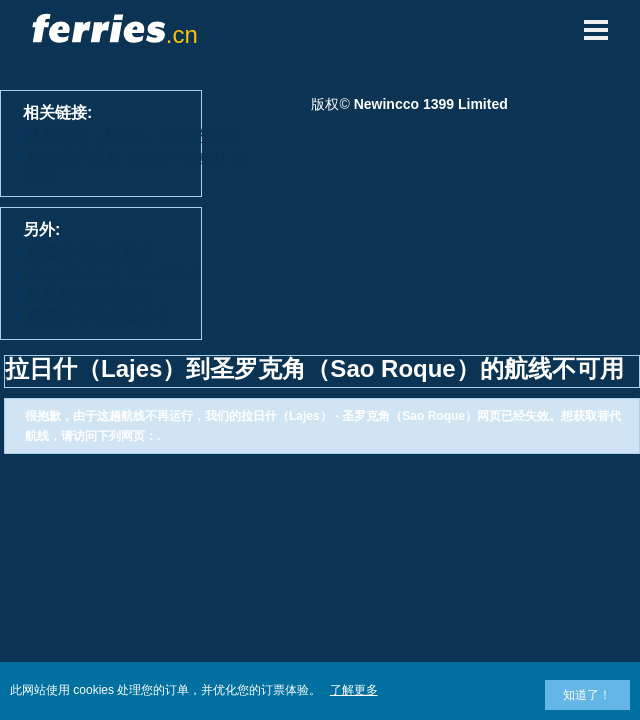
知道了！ (587, 695)
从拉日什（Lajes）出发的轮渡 (133, 135)
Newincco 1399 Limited (431, 104)
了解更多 (354, 690)
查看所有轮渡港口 (90, 294)
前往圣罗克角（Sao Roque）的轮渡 (138, 164)
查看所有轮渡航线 (90, 252)
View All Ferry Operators (112, 273)
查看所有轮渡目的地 (98, 315)
